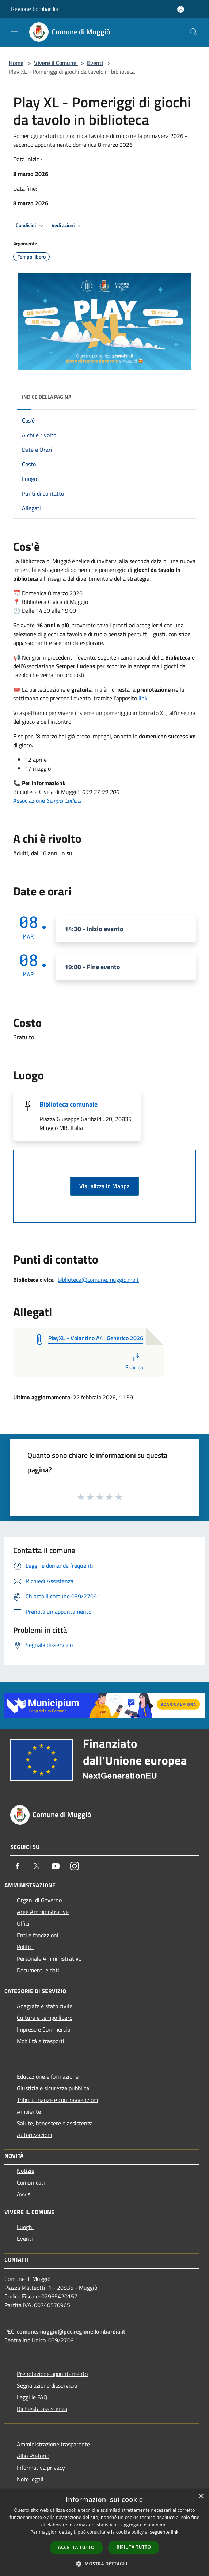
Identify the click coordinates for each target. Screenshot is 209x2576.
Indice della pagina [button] (46, 397)
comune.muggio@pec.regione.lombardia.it (71, 2331)
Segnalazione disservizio (47, 2385)
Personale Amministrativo (49, 1958)
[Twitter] (36, 1866)
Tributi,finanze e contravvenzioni (57, 2099)
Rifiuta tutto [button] (134, 2547)
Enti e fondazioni (37, 1935)
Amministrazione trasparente (53, 2444)
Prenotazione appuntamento (52, 2373)
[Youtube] (55, 1866)
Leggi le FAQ (32, 2397)
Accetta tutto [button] (76, 2547)
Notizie (25, 2170)
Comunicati (31, 2182)
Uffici (23, 1923)
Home (16, 62)
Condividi (31, 225)
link (143, 698)
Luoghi (25, 2227)
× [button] (201, 2496)
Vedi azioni (68, 225)
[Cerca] (193, 32)
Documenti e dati (38, 1970)
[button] (104, 2563)
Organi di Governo (39, 1900)
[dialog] (104, 2532)
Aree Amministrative (43, 1911)
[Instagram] (74, 1866)
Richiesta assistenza (42, 2408)
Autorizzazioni (34, 2134)
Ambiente (29, 2111)
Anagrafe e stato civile (44, 2006)
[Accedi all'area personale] (181, 9)
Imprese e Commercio (43, 2029)
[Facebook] (17, 1866)
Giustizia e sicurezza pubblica (53, 2088)
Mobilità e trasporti (40, 2041)
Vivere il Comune (56, 62)
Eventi (95, 62)
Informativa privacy (41, 2467)
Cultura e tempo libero (44, 2017)
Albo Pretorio (33, 2455)
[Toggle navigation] (14, 31)
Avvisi (24, 2194)
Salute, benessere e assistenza (55, 2123)
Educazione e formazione (48, 2076)
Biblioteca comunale (68, 1104)
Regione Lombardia (34, 8)
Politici (25, 1946)
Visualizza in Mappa (104, 1186)
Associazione (47, 800)
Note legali (30, 2479)
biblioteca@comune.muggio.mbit (98, 1279)
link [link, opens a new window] (175, 2532)
